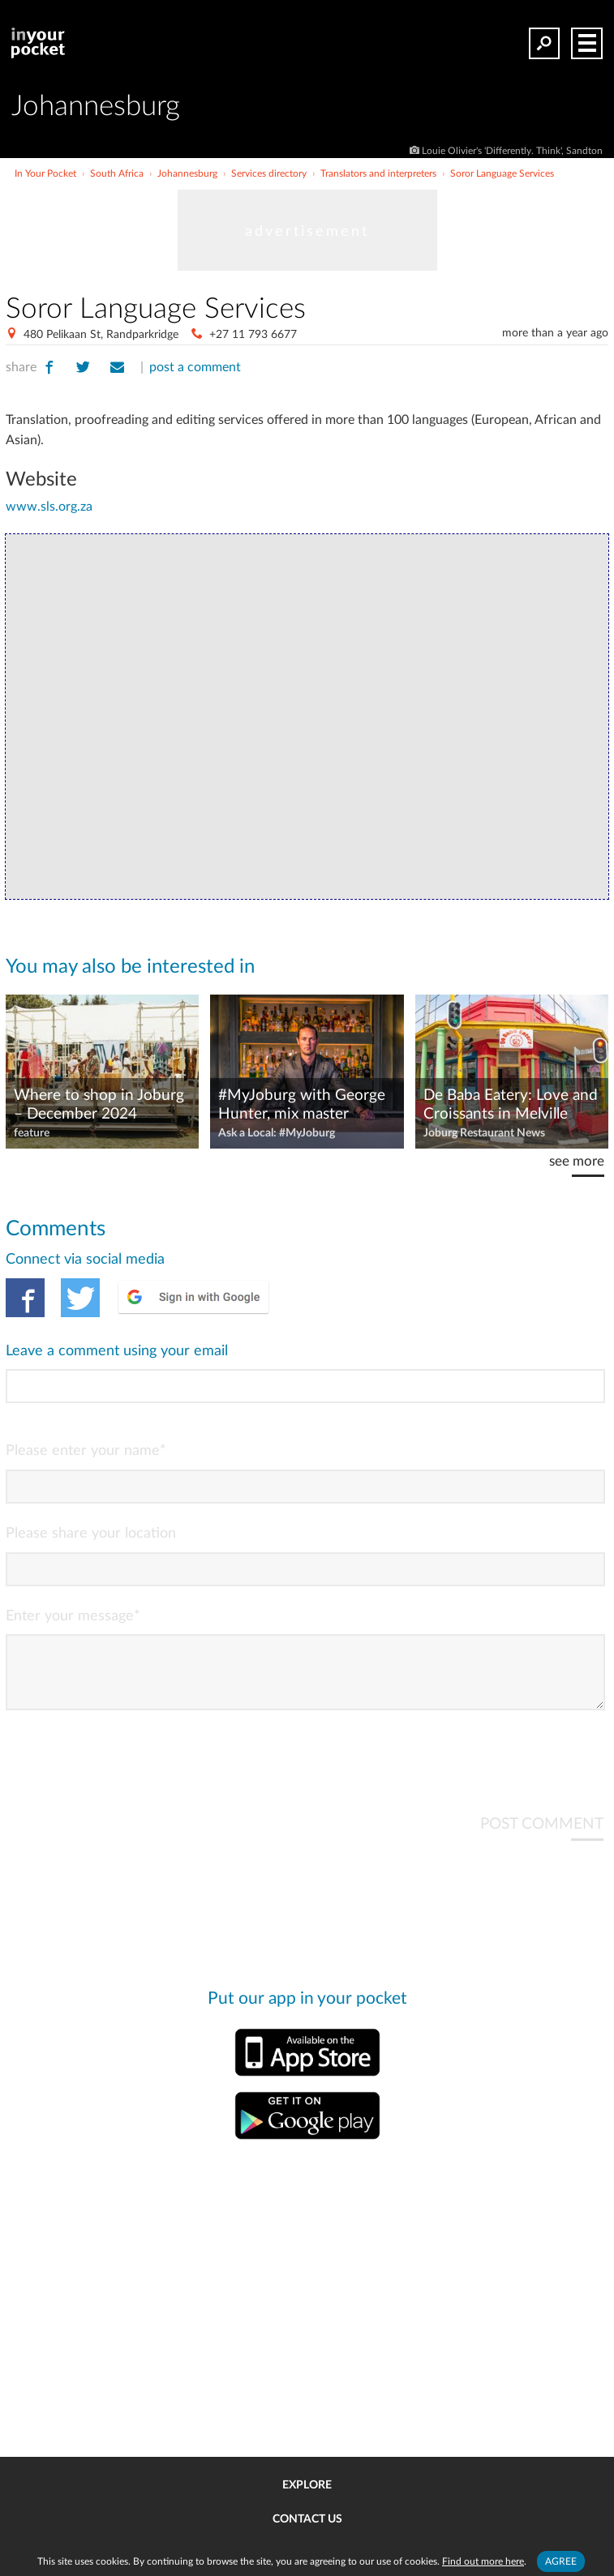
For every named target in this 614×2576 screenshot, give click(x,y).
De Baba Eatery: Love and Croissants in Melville (510, 1105)
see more (576, 1161)
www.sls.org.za (49, 506)
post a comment (195, 367)
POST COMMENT (541, 1837)
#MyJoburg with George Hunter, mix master (301, 1105)
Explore (307, 2485)
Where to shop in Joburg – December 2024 (99, 1105)
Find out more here (483, 2561)
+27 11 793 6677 (253, 334)
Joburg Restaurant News (484, 1133)
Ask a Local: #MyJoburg (276, 1133)
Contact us (307, 2519)
